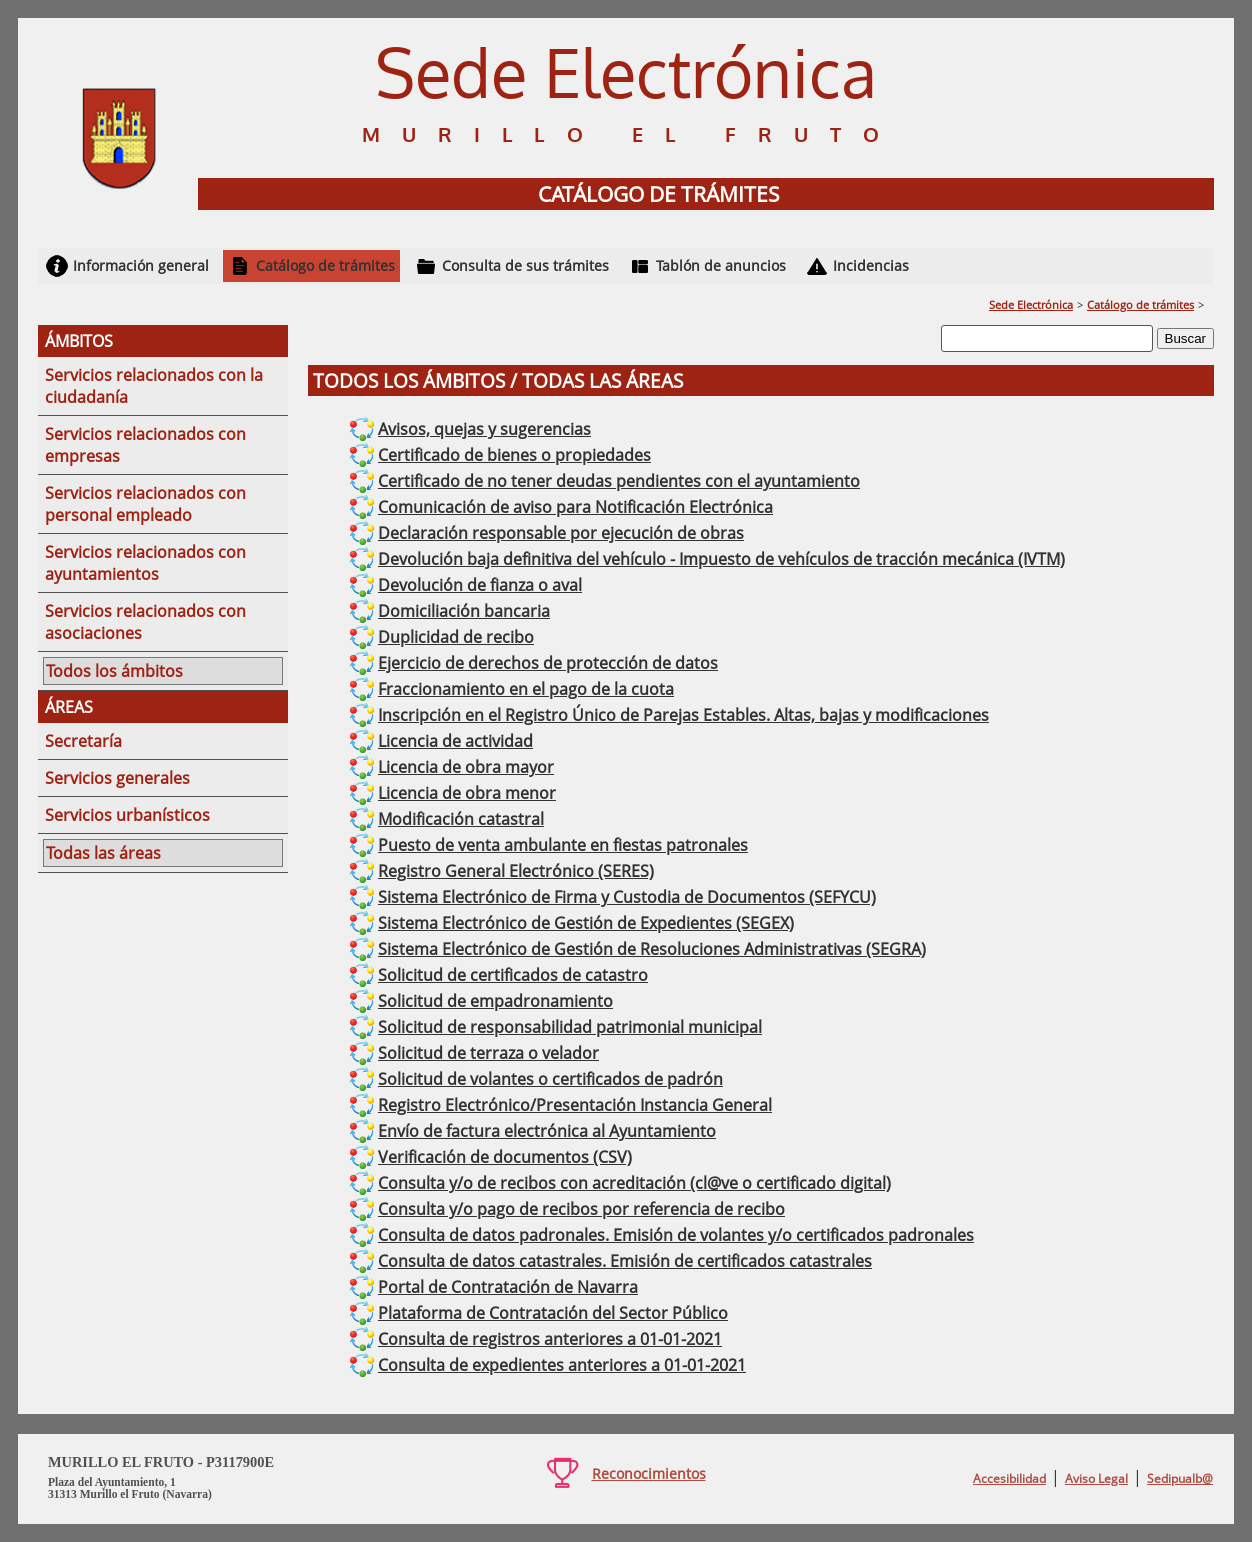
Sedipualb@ (1180, 1478)
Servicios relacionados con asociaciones (145, 622)
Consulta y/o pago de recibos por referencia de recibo (581, 1209)
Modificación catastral (461, 819)
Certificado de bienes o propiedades (514, 455)
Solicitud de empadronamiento (495, 1001)
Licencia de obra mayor (466, 767)
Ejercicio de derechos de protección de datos (548, 663)
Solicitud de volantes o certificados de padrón (550, 1079)
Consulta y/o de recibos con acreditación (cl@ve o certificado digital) (634, 1183)
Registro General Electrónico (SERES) (516, 871)
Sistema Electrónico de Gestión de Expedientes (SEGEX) (586, 923)
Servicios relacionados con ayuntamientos (145, 563)
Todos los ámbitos (114, 671)
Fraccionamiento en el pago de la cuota (526, 689)
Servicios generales (117, 778)
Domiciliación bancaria (464, 611)
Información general (141, 265)
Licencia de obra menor (467, 793)
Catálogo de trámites (325, 265)
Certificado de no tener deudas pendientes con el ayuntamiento (619, 481)
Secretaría (83, 741)
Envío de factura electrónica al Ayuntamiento (547, 1131)
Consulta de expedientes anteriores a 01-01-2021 (562, 1365)
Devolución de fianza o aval (480, 585)
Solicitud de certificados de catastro (513, 975)
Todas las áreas (103, 853)
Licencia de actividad (455, 741)
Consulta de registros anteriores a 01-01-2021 (550, 1339)
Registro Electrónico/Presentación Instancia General (575, 1105)
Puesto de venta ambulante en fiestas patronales (563, 845)
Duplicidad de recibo (456, 637)
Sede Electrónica (1031, 304)
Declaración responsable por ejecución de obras (561, 533)
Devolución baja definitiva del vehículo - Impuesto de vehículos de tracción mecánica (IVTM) (721, 559)
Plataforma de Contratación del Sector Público (553, 1313)
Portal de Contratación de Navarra (508, 1287)
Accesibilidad (1009, 1478)
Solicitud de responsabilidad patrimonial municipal (570, 1027)
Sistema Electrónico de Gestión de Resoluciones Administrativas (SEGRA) (652, 949)
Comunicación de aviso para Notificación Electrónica (575, 507)
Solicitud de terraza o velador (488, 1053)
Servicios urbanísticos (127, 815)
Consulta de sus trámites (525, 265)
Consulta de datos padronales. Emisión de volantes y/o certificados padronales (676, 1235)
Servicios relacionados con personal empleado (145, 504)
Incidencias (871, 265)
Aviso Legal (1096, 1478)
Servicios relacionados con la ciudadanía (154, 386)
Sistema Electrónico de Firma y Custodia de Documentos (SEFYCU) (627, 897)
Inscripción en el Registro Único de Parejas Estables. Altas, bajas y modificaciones (683, 715)
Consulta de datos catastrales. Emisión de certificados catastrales (625, 1261)
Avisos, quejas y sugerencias (484, 429)
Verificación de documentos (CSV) (505, 1157)
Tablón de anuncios (721, 265)
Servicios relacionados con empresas (145, 445)
